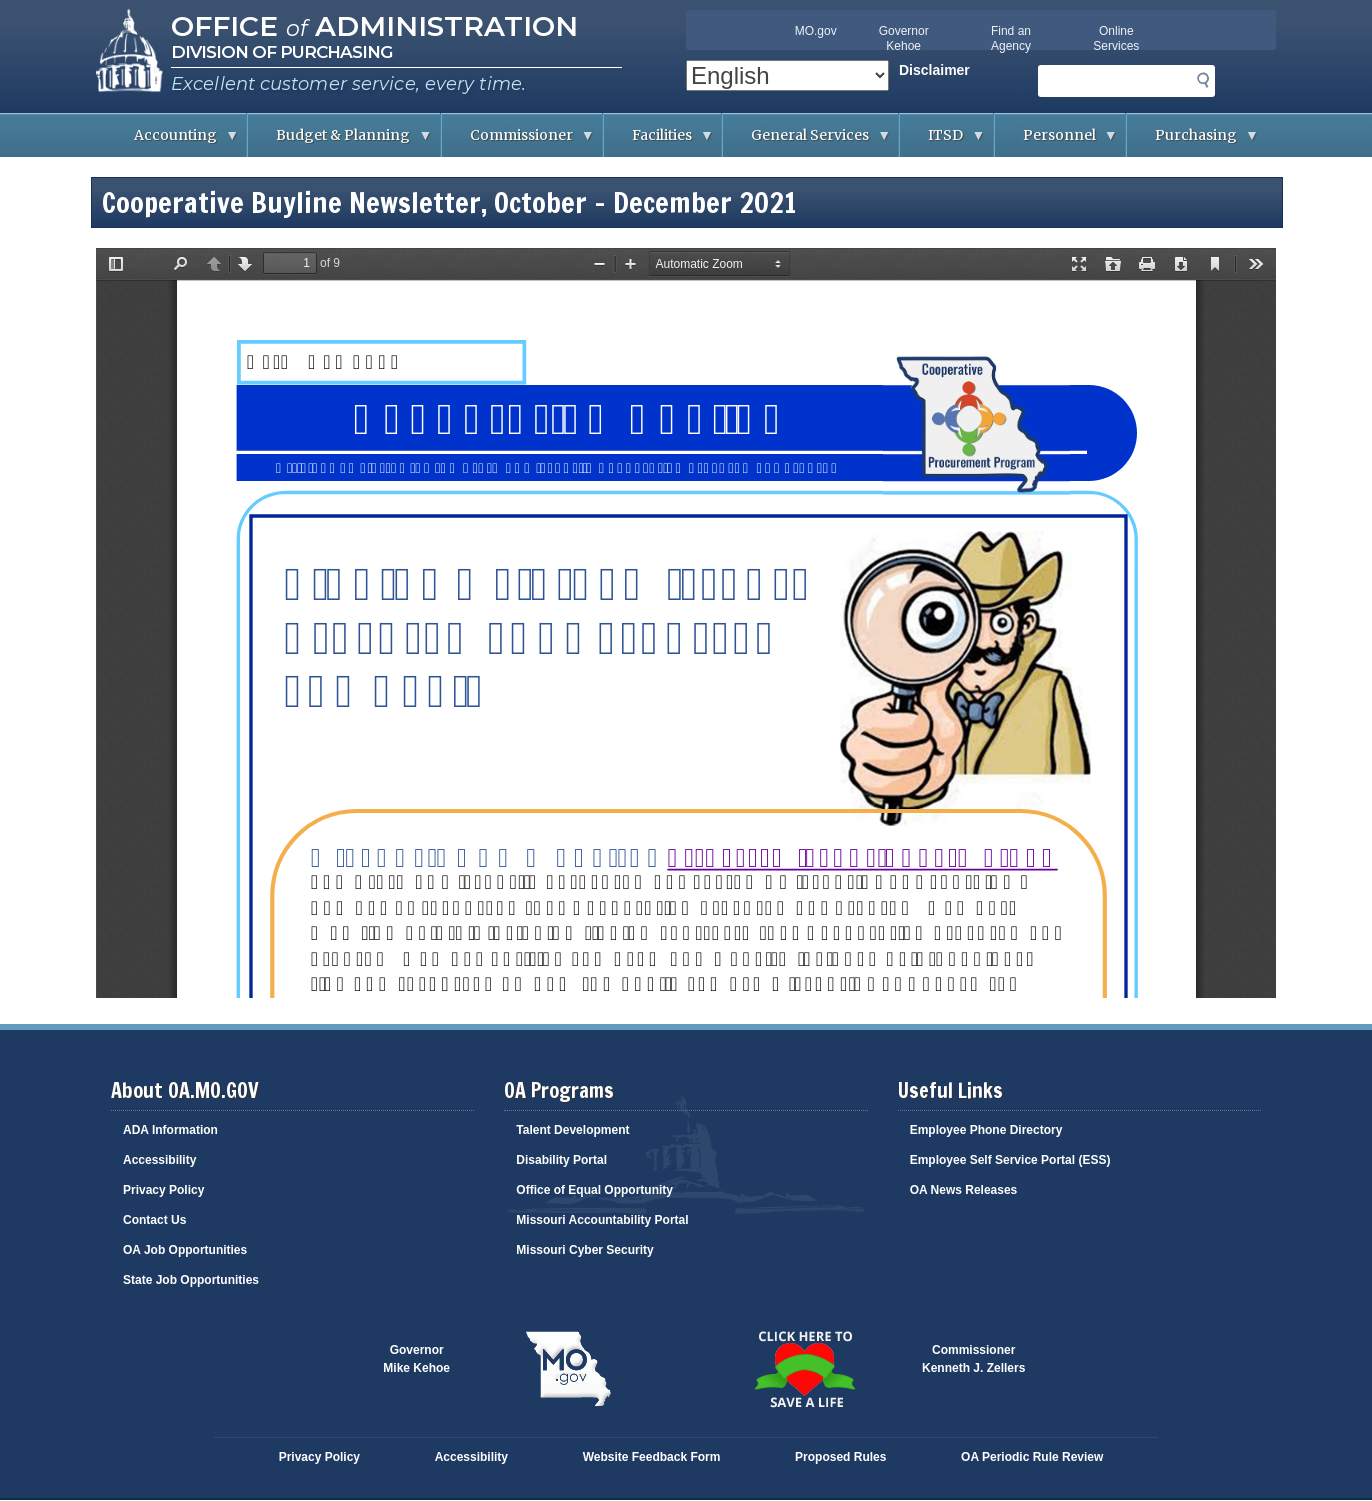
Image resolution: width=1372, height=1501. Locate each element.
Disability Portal (561, 1160)
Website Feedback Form (652, 1457)
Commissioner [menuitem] (518, 141)
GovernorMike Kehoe (416, 1359)
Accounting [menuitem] (172, 141)
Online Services (1116, 38)
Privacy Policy (163, 1190)
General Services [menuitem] (807, 141)
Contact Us (154, 1220)
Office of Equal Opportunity (594, 1190)
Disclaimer (934, 70)
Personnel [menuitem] (1056, 141)
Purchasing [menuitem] (1193, 141)
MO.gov (816, 31)
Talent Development (572, 1130)
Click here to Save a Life (804, 1369)
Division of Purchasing (281, 52)
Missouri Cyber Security (584, 1250)
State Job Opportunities (191, 1280)
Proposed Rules (840, 1457)
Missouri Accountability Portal (602, 1220)
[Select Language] (787, 75)
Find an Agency (1011, 38)
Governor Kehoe (904, 38)
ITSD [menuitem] (942, 141)
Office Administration (374, 26)
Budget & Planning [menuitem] (340, 141)
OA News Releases (964, 1190)
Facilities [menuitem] (659, 141)
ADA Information (170, 1130)
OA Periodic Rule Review (1032, 1457)
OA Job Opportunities (185, 1250)
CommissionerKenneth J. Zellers (973, 1359)
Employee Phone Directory (986, 1130)
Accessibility (159, 1160)
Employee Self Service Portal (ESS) (1010, 1160)
